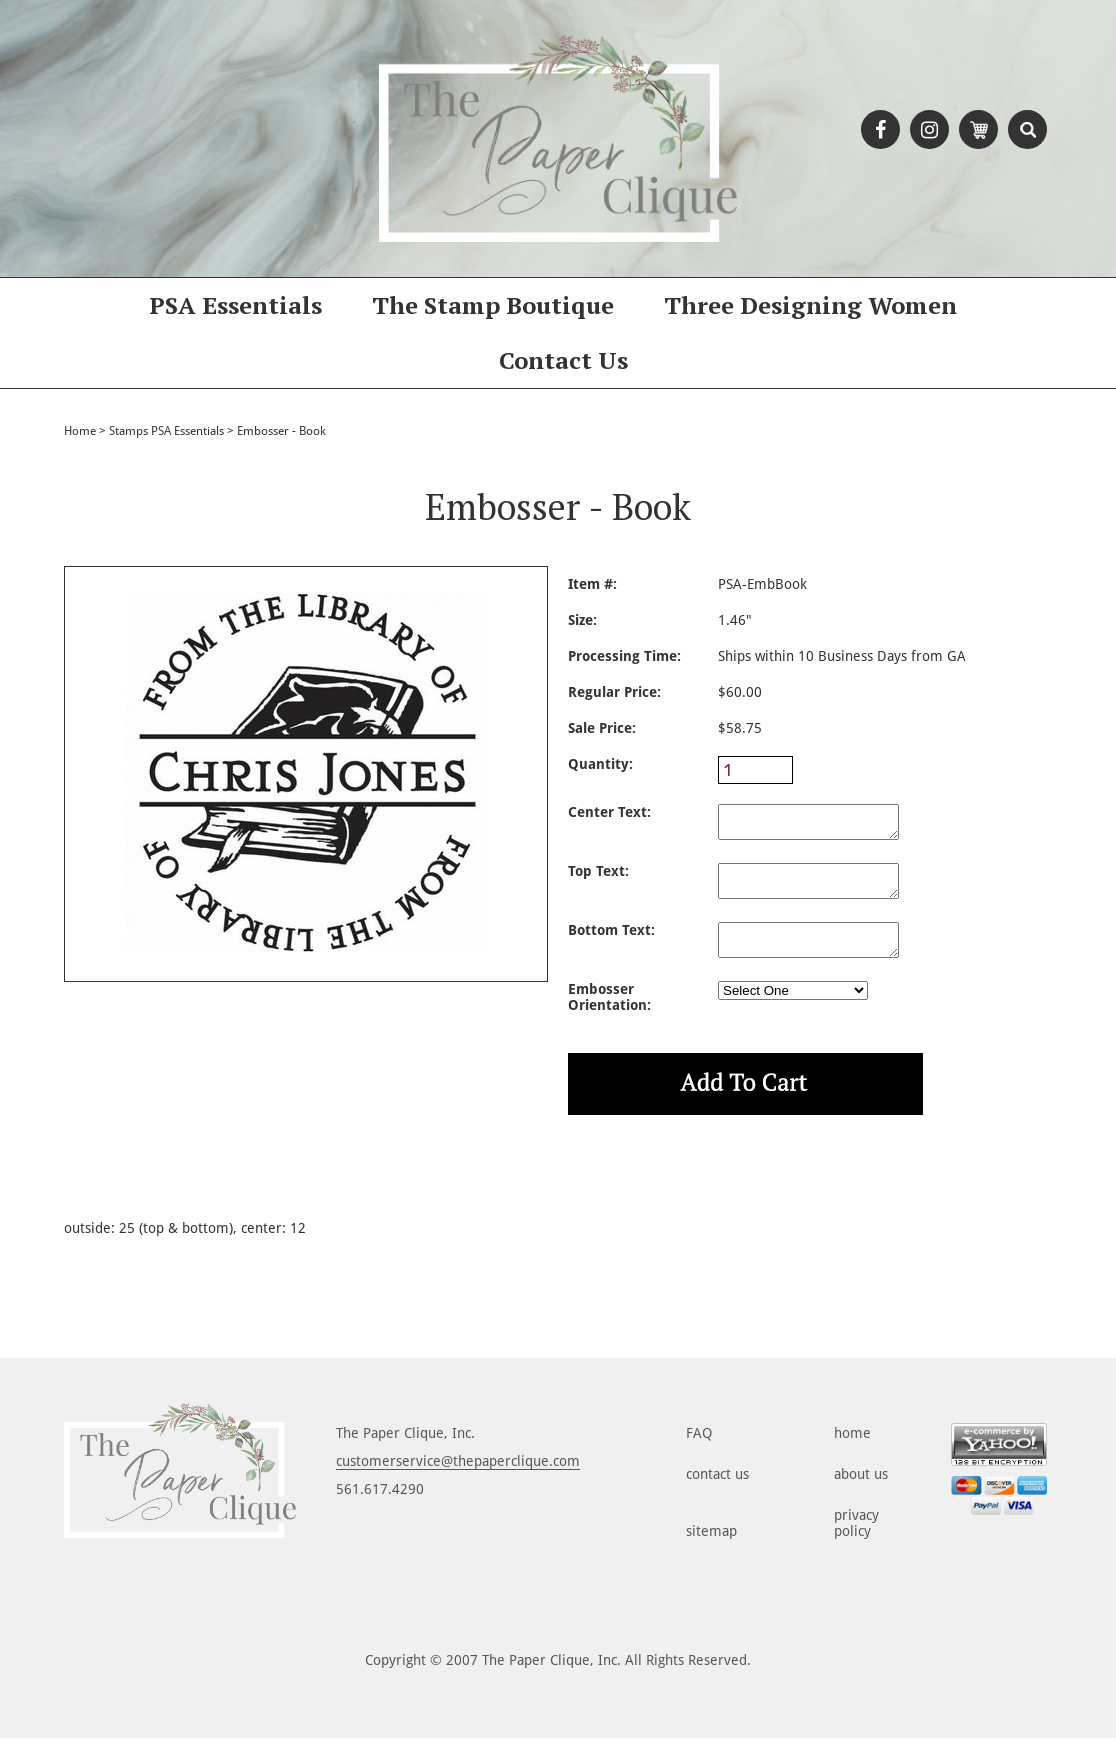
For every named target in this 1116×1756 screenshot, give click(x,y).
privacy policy (856, 1541)
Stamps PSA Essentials (166, 431)
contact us (717, 1492)
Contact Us (563, 360)
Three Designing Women (810, 305)
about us (861, 1492)
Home (80, 431)
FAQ (699, 1451)
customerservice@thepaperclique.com (458, 1479)
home (852, 1451)
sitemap (711, 1549)
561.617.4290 (380, 1507)
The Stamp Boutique (493, 305)
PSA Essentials (235, 305)
